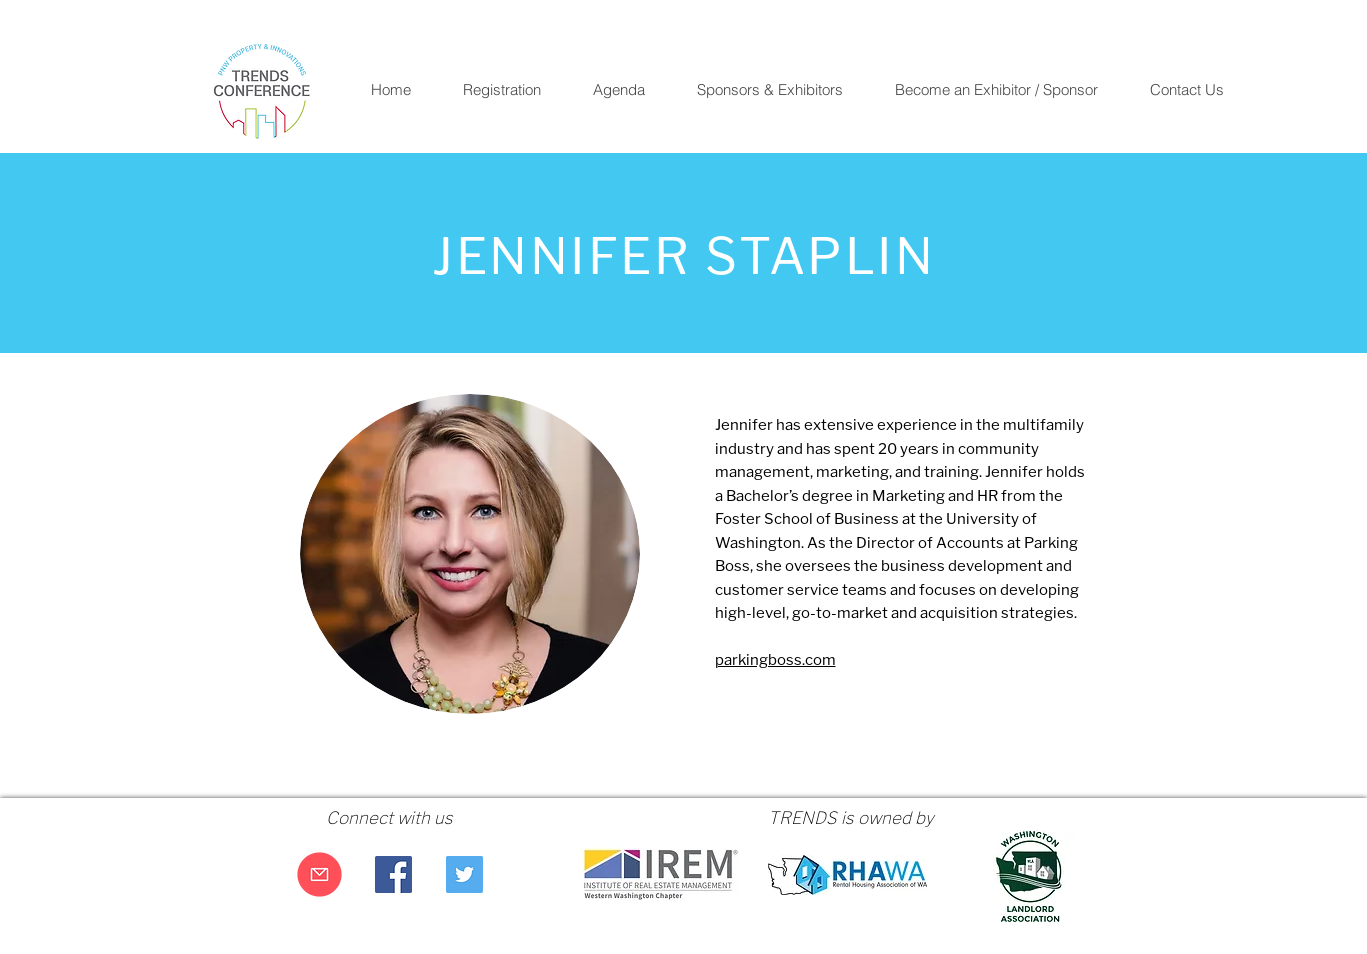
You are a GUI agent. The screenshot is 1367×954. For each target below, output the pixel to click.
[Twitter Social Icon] (464, 874)
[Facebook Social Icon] (393, 874)
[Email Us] (319, 874)
